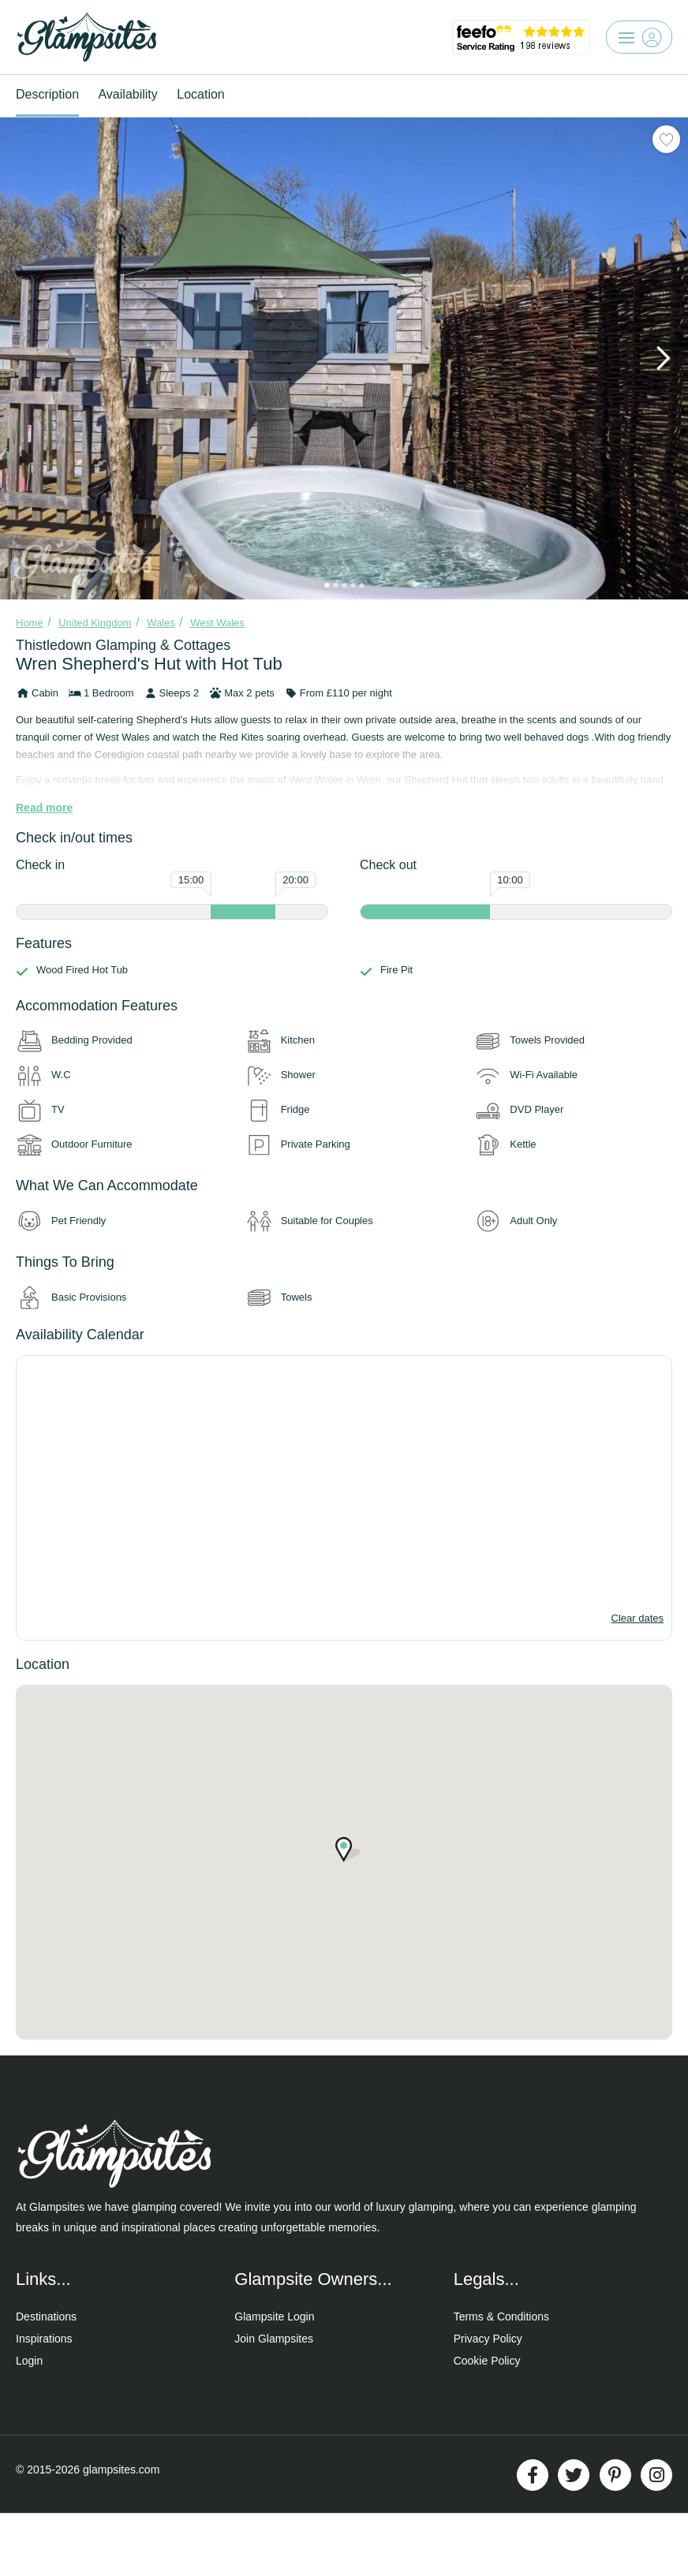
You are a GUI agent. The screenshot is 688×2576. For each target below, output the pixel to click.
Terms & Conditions (501, 2316)
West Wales (217, 623)
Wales (161, 623)
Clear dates (637, 1618)
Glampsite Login (274, 2316)
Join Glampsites (273, 2338)
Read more (44, 807)
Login (29, 2360)
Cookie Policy (487, 2360)
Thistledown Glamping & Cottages (123, 645)
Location (201, 94)
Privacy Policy (488, 2338)
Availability (127, 94)
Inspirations (44, 2338)
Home (29, 623)
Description (47, 94)
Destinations (46, 2316)
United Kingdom (95, 623)
